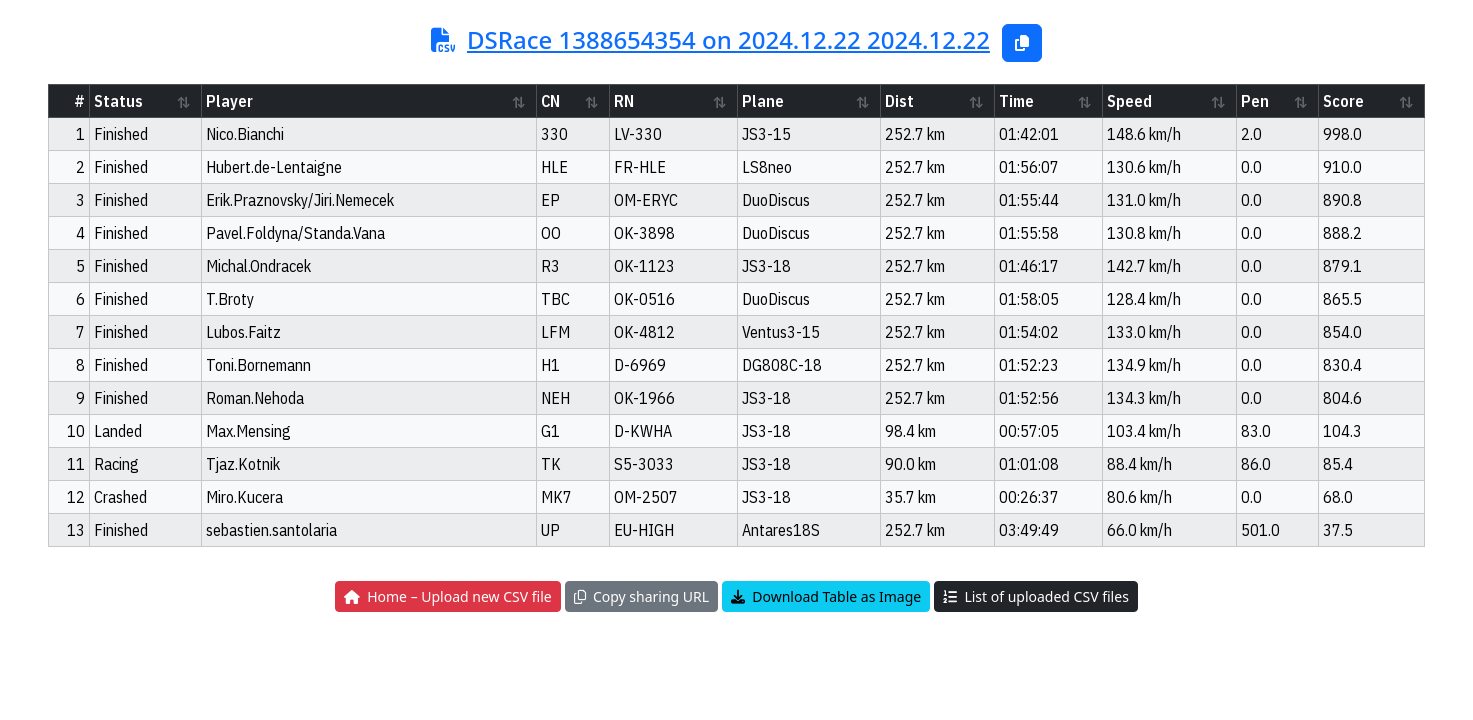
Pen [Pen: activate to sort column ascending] (1255, 101)
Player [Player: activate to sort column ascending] (229, 101)
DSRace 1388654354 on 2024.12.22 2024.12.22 (728, 39)
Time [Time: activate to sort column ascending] (1016, 101)
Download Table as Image (826, 596)
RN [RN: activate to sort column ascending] (624, 101)
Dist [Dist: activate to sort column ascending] (899, 101)
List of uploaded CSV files (1035, 596)
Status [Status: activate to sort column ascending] (118, 101)
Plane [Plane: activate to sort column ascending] (763, 101)
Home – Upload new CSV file (448, 596)
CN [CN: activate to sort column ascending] (550, 101)
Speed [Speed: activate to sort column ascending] (1129, 101)
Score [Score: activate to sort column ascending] (1343, 101)
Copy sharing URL (641, 596)
